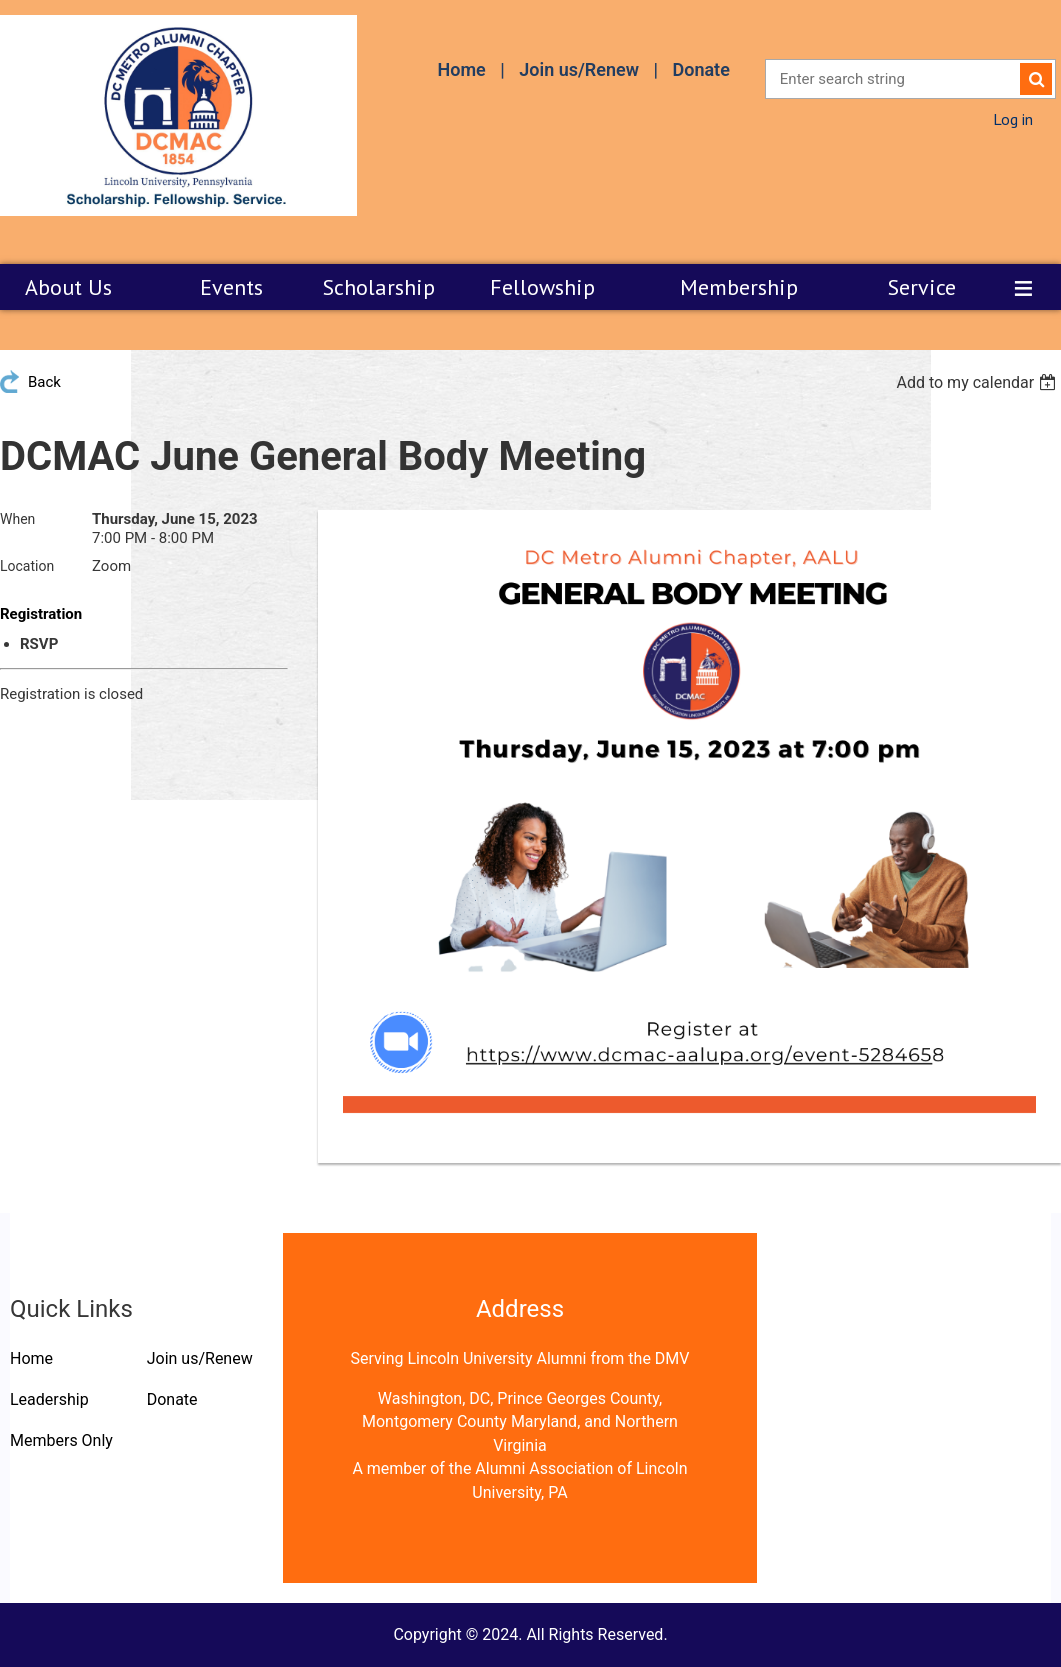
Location (27, 566)
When (17, 519)
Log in (1013, 119)
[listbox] (978, 382)
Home (462, 69)
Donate (700, 69)
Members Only (61, 1440)
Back (44, 382)
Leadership (49, 1399)
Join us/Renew (579, 69)
